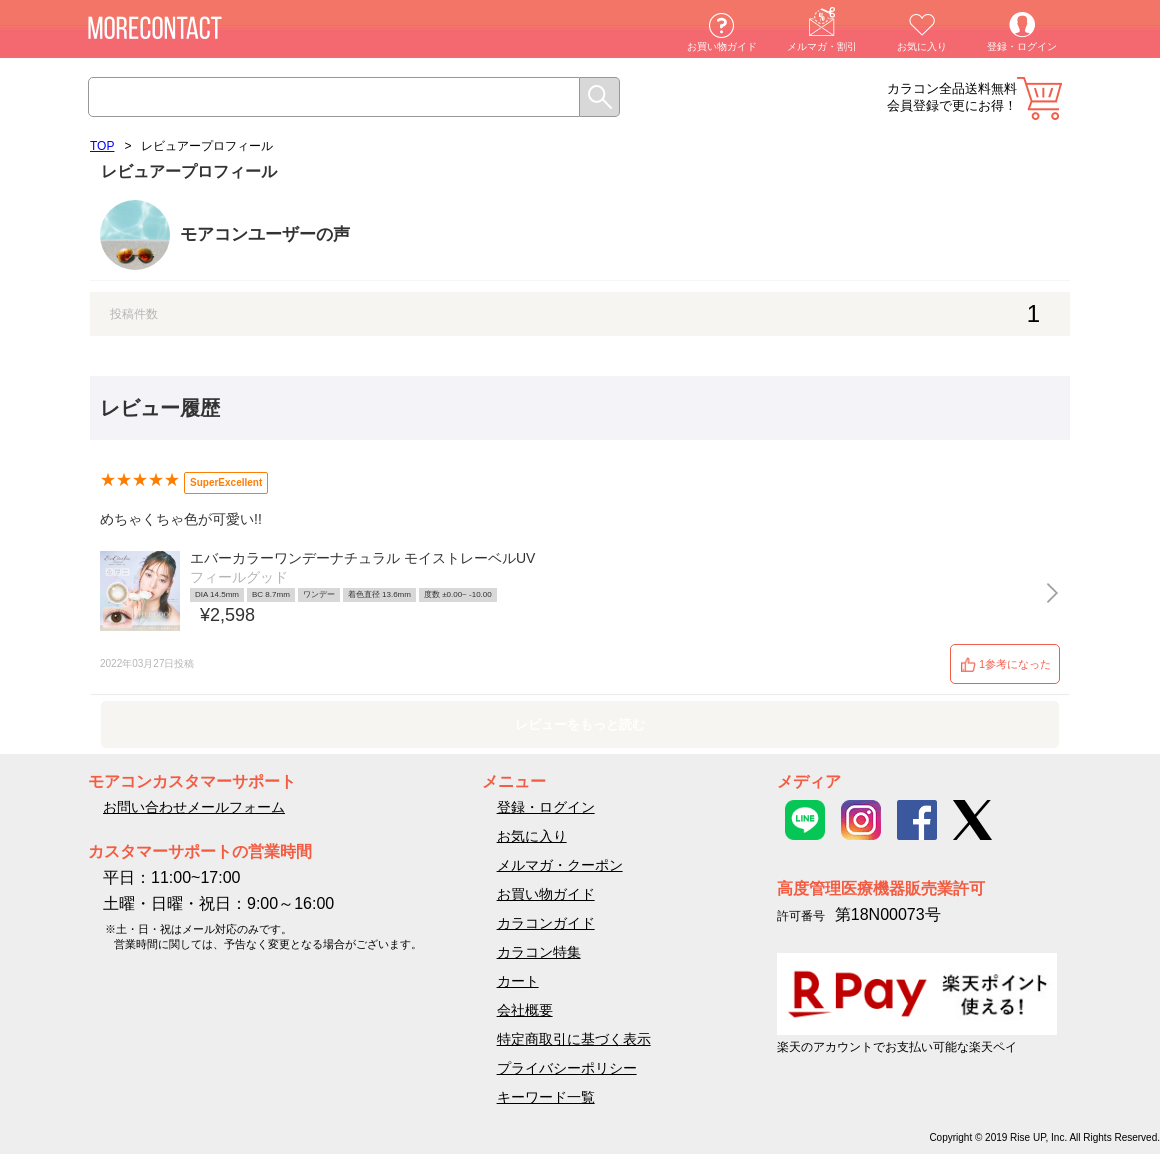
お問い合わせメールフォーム (194, 807)
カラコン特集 (539, 952)
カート (1039, 98)
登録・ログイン (1022, 46)
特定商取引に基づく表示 (574, 1039)
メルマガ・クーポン (560, 865)
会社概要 (525, 1010)
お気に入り (922, 46)
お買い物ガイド (722, 46)
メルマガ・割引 (822, 46)
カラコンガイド (546, 923)
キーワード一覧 (546, 1097)
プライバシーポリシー (567, 1068)
